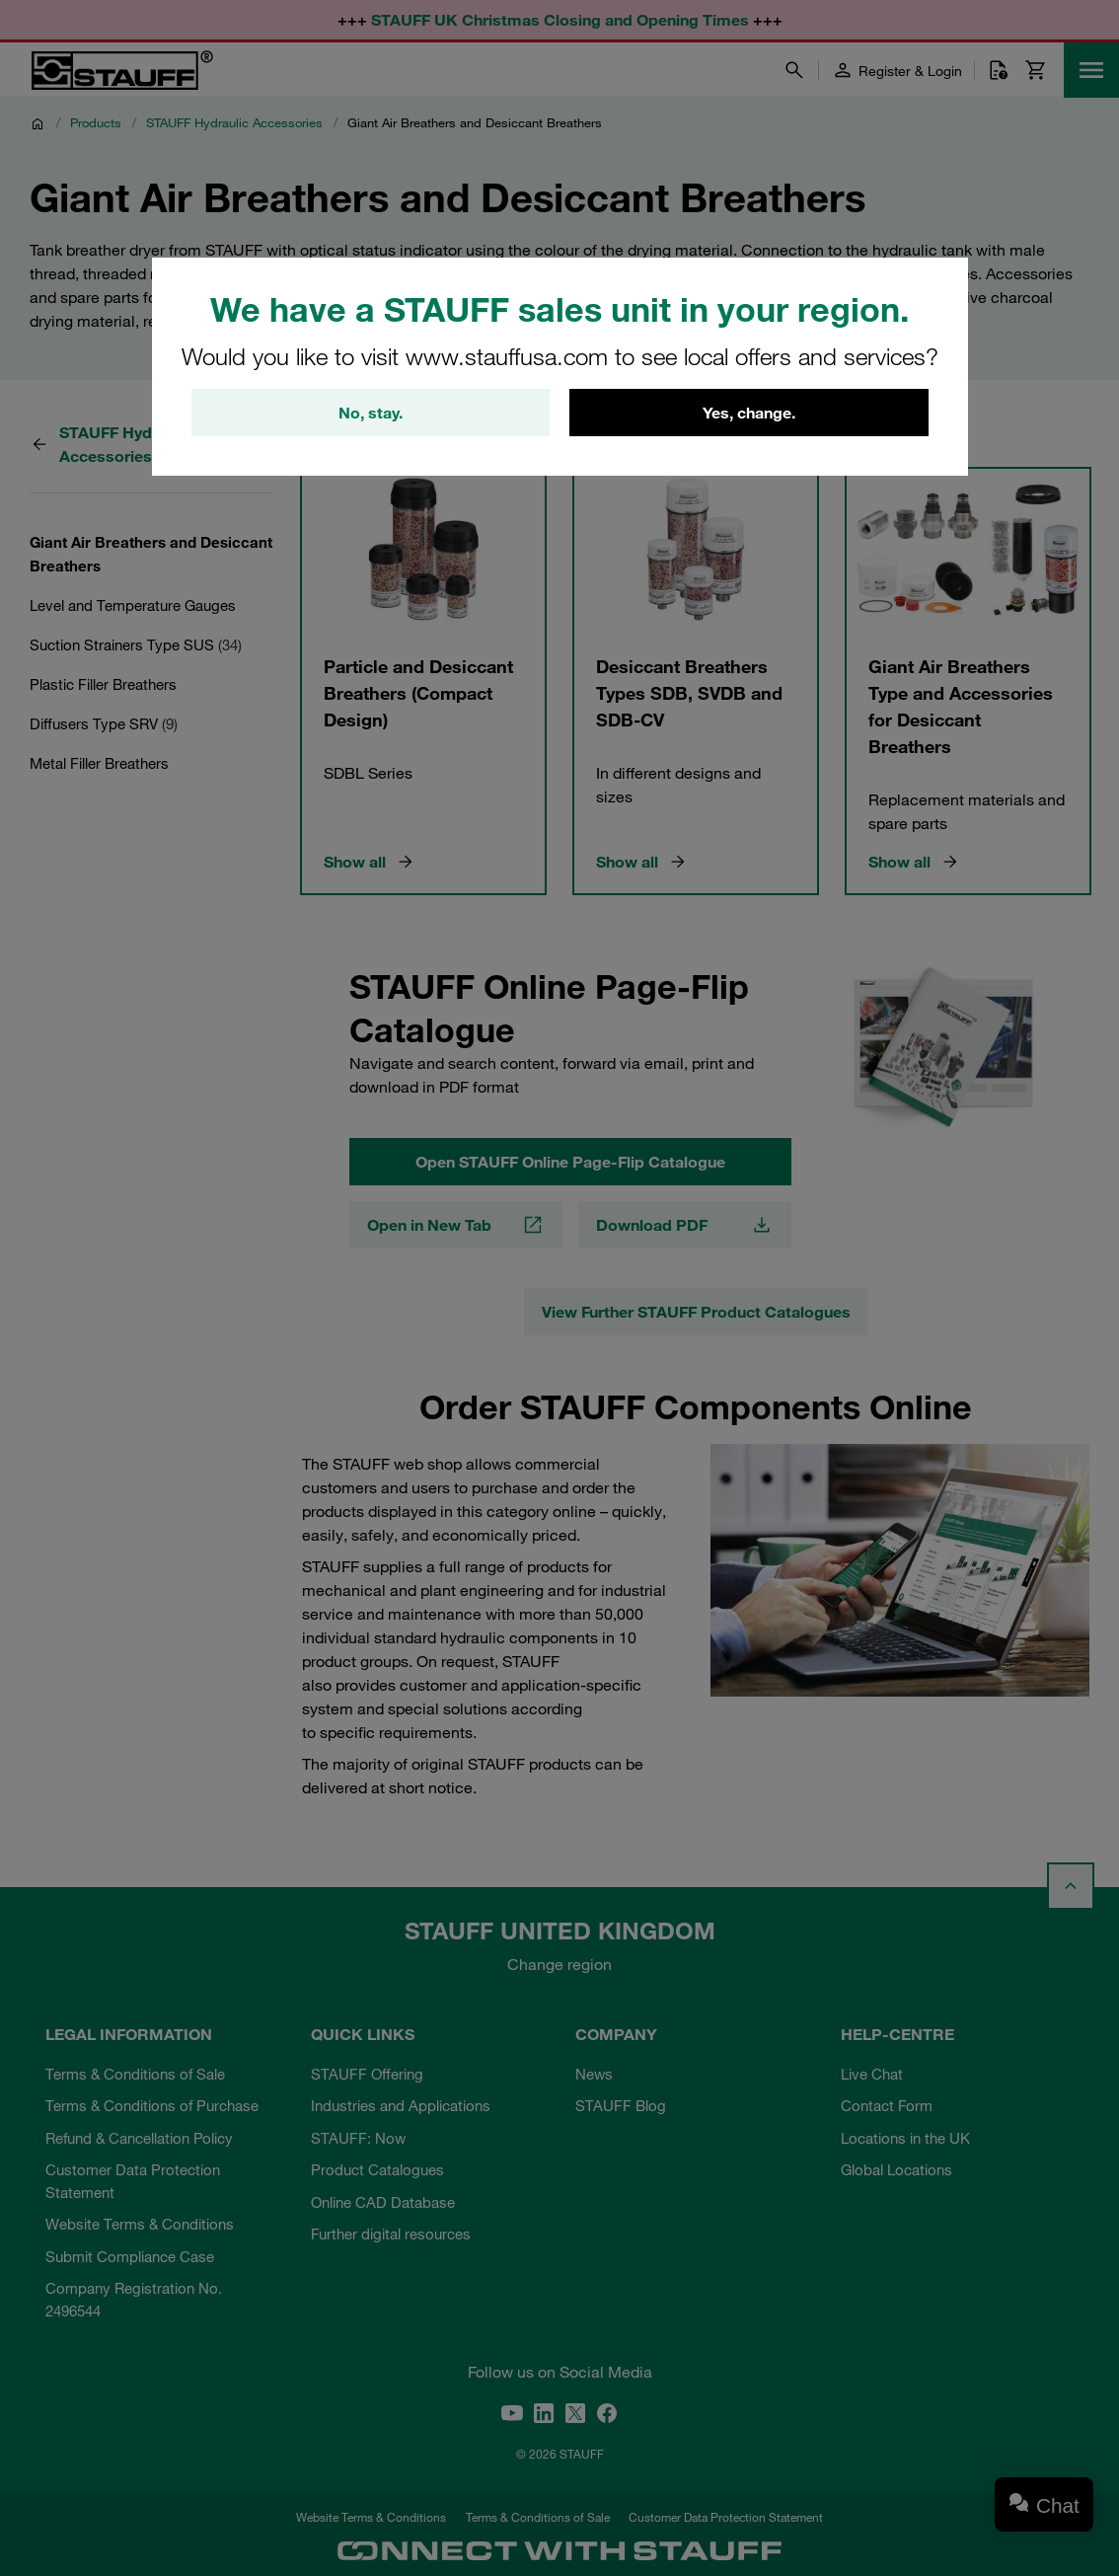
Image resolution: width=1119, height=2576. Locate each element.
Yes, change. (749, 412)
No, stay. (370, 412)
